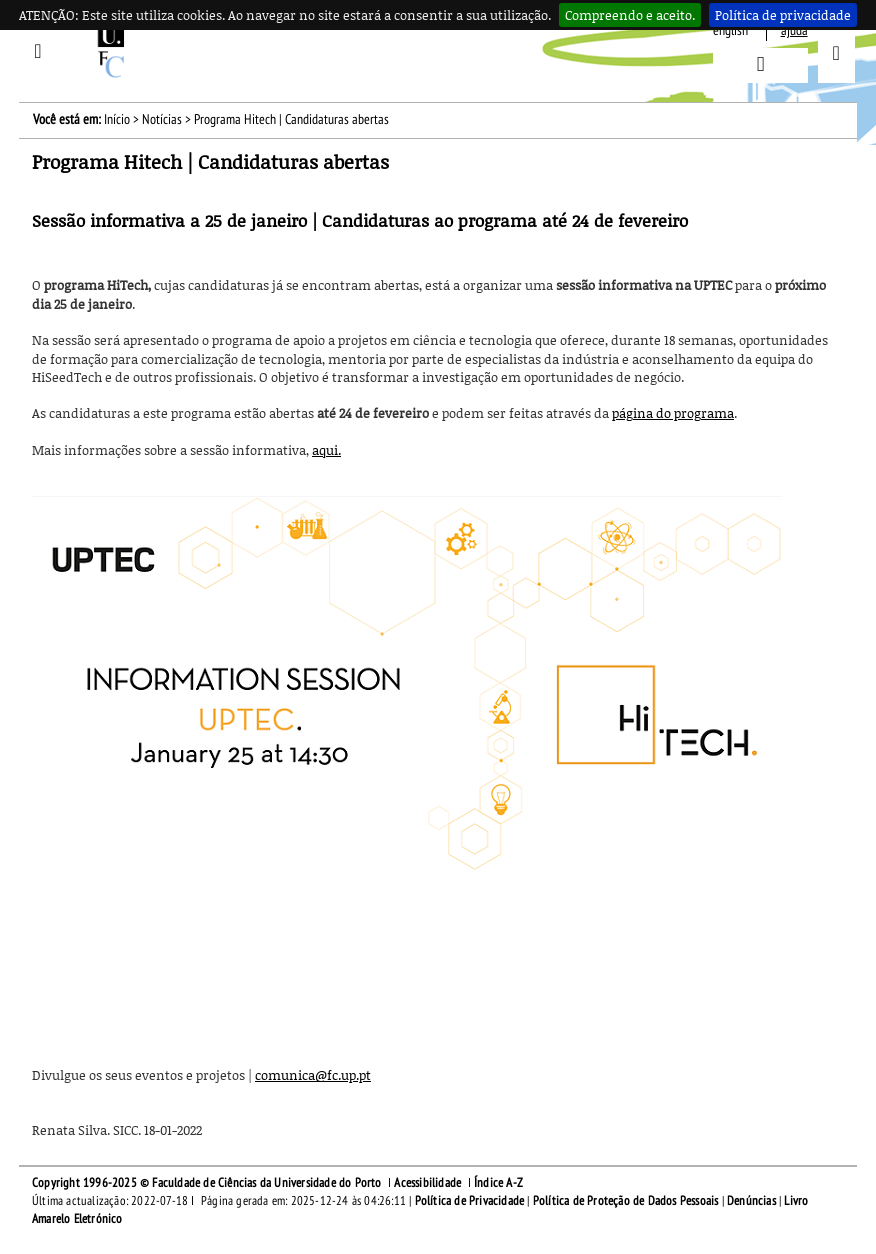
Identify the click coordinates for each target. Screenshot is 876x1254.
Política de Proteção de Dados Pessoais (626, 1201)
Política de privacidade (783, 15)
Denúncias (751, 1201)
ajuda (794, 30)
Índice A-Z (498, 1183)
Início (117, 119)
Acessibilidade (427, 1183)
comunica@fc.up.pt (313, 1075)
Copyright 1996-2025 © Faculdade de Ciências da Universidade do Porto (207, 1183)
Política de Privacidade (470, 1201)
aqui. (326, 450)
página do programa (673, 413)
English (730, 30)
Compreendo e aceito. (630, 15)
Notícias (162, 119)
